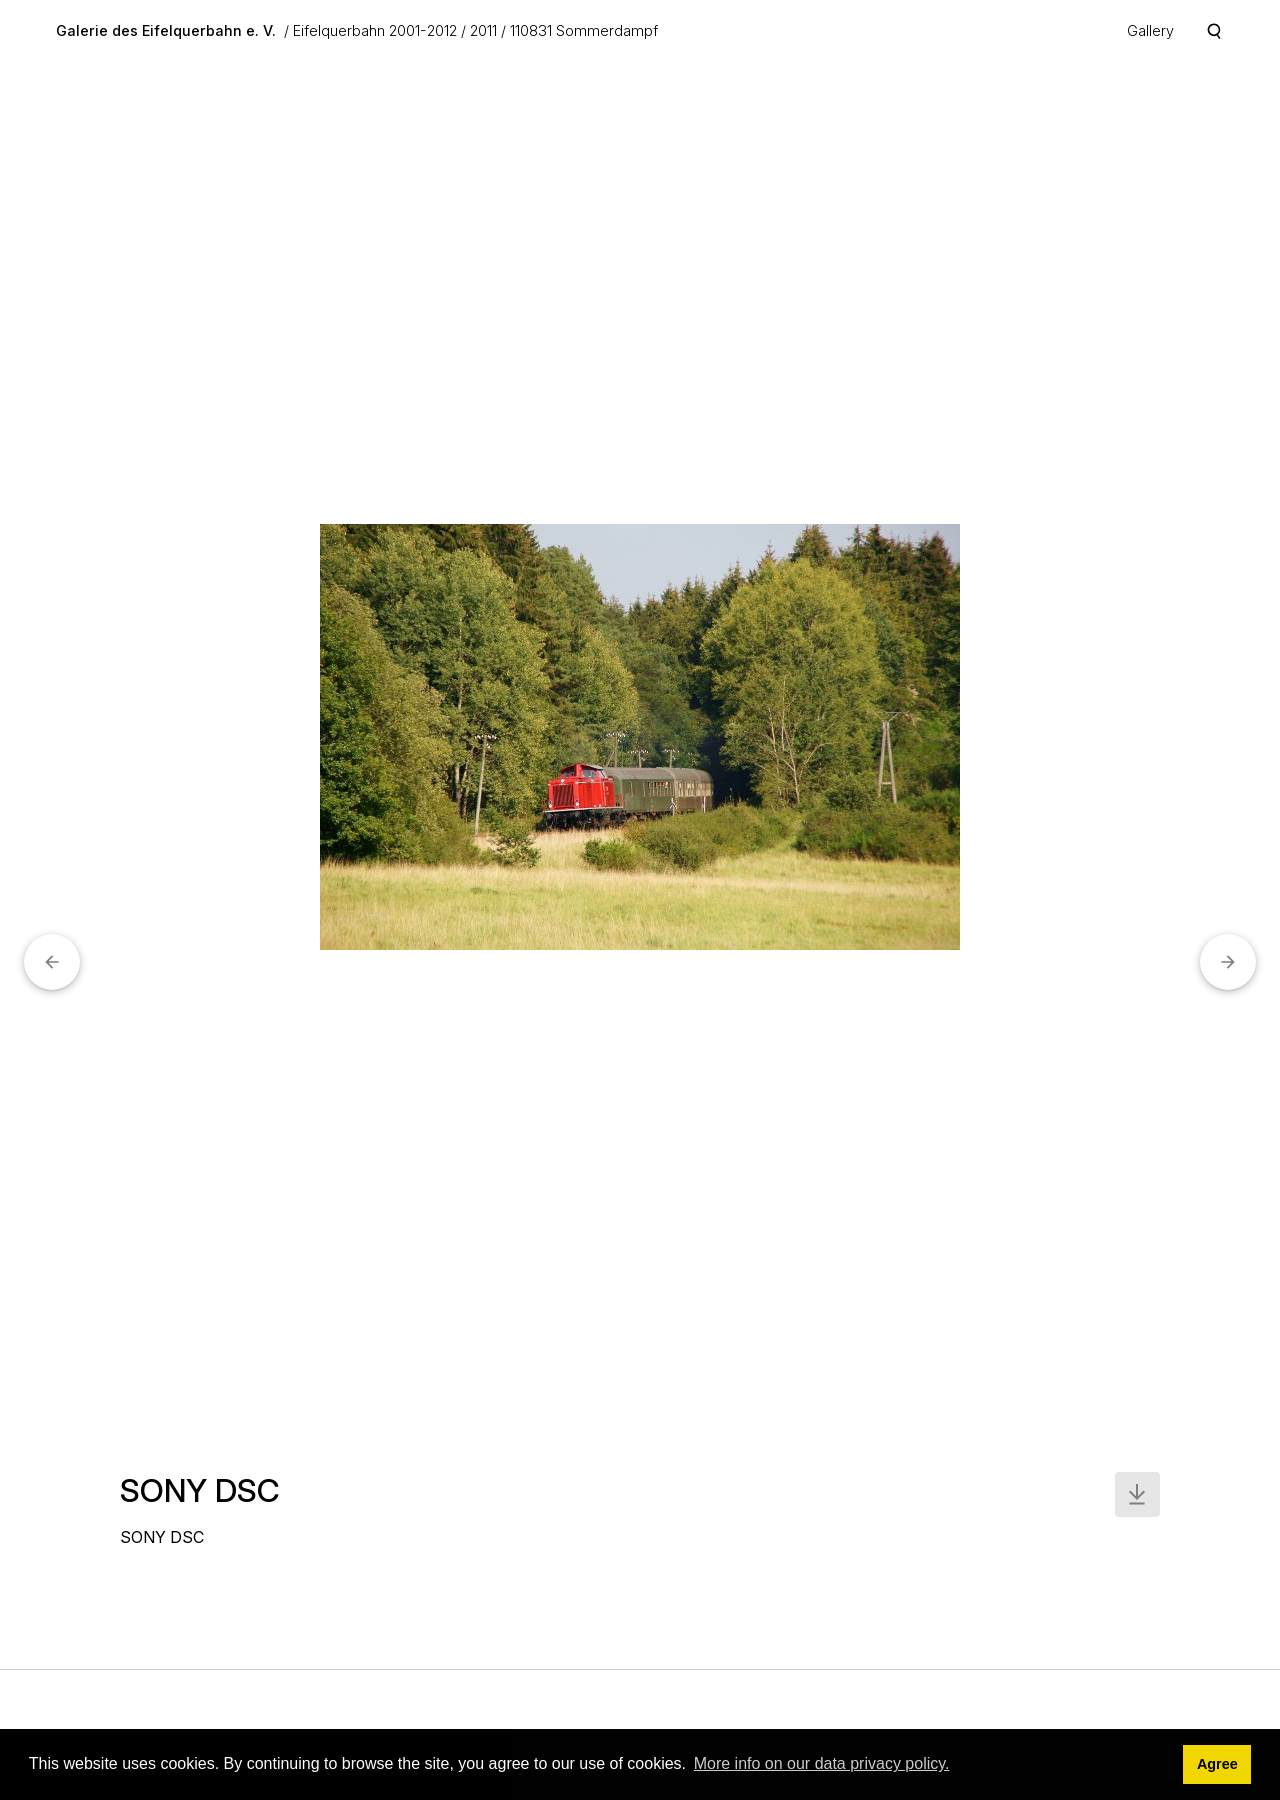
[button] (52, 962)
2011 (483, 30)
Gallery (1150, 30)
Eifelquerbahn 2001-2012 (375, 30)
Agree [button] (1217, 1764)
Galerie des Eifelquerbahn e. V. (166, 30)
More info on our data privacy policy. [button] (822, 1763)
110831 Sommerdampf (584, 30)
